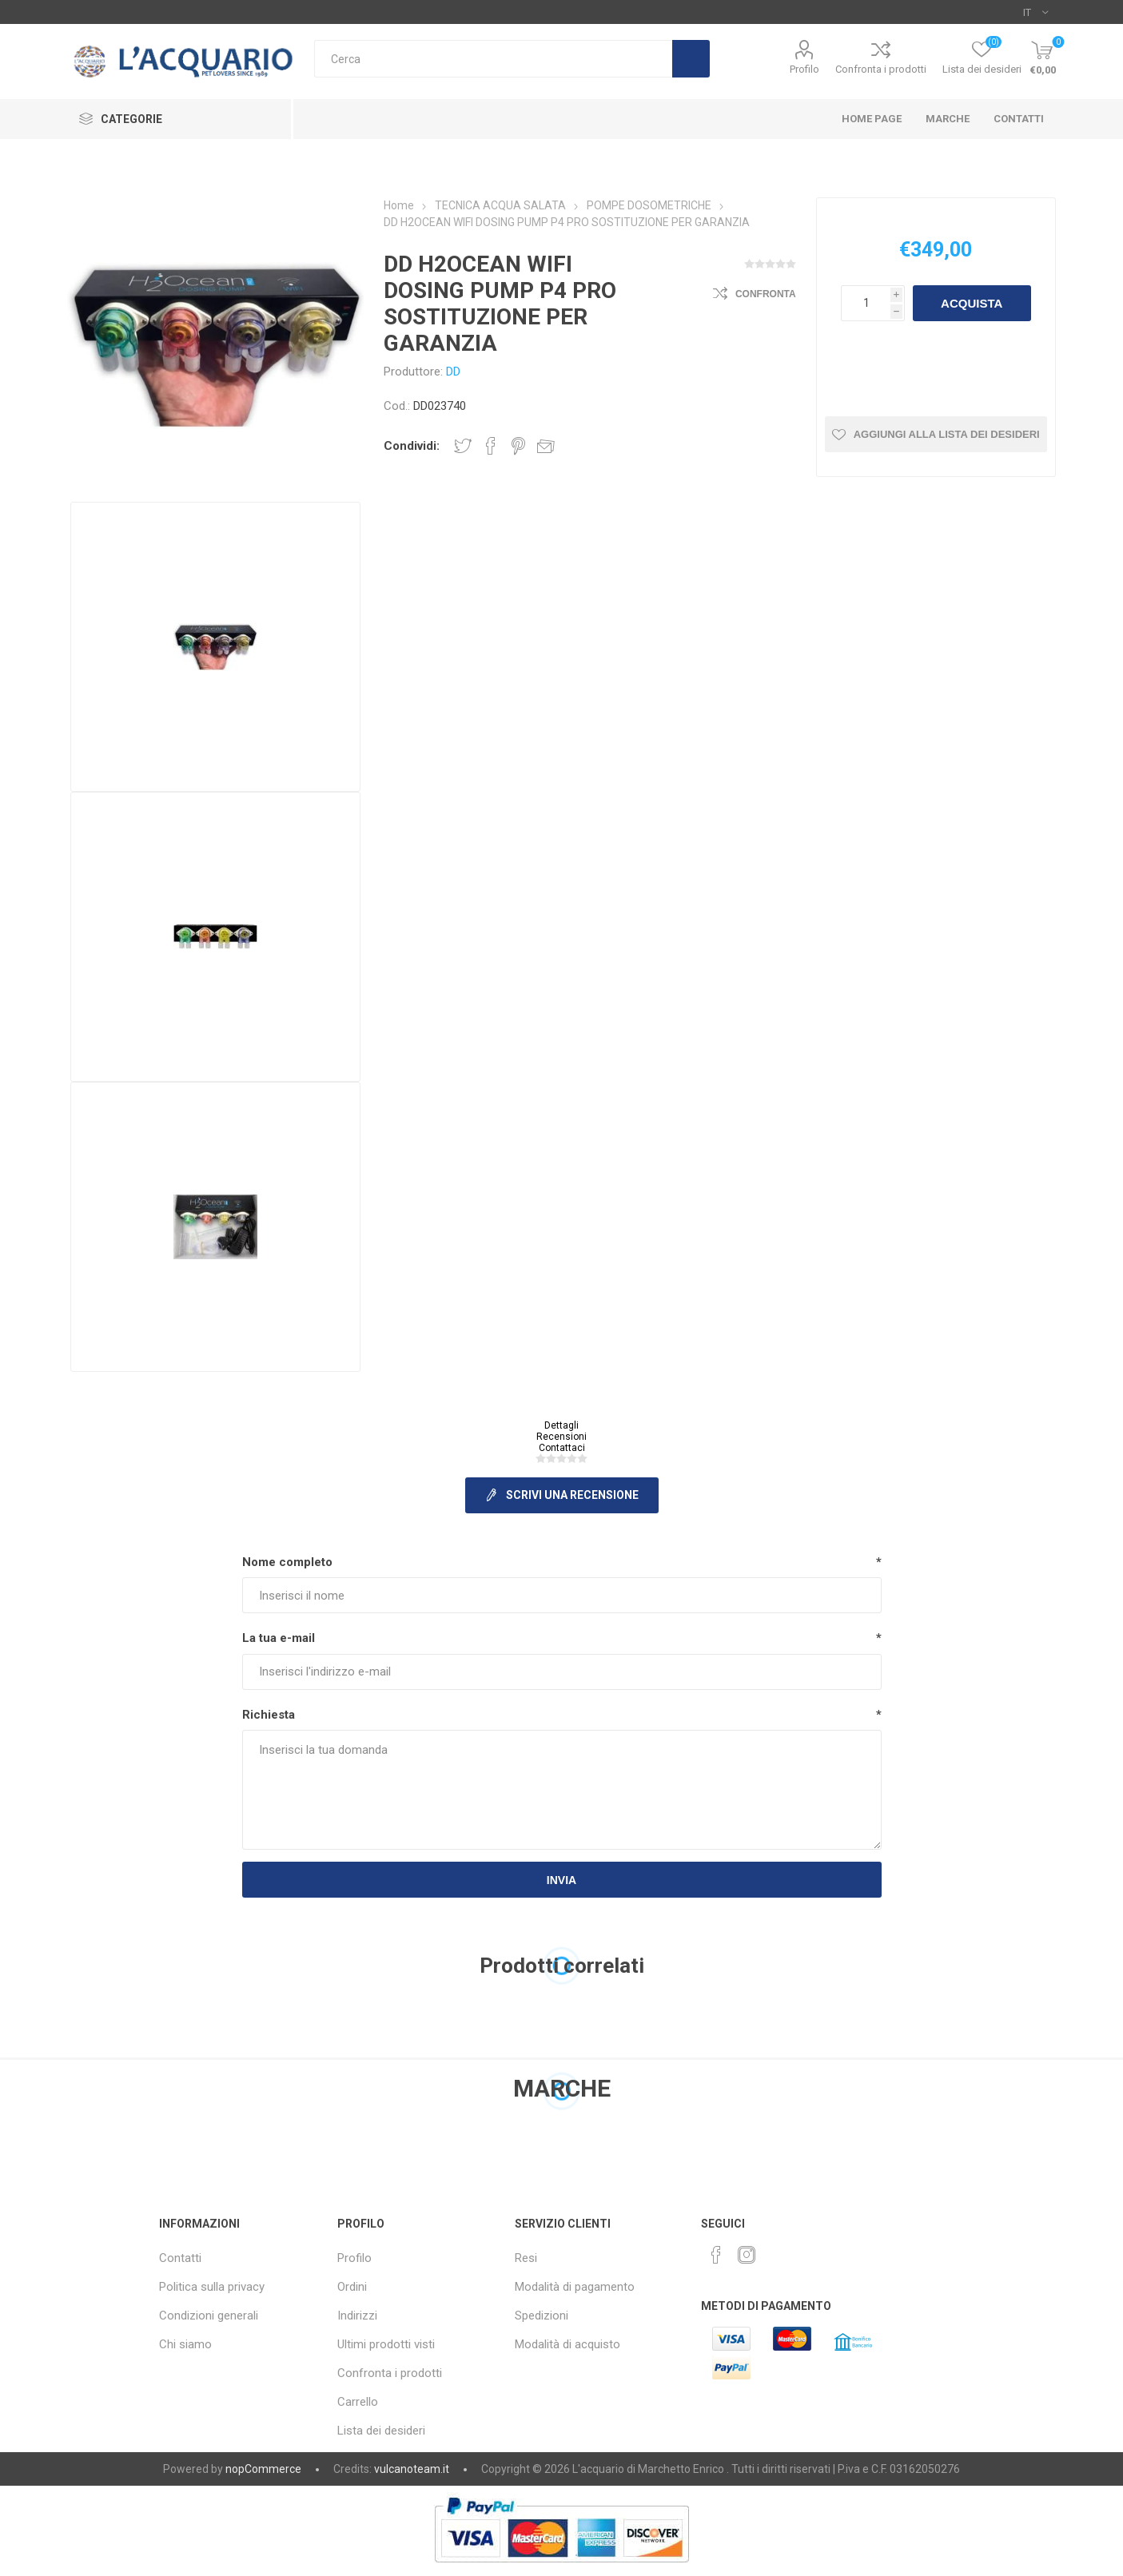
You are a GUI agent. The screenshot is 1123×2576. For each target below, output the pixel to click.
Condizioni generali (208, 2315)
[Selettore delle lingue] (1035, 12)
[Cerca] (493, 59)
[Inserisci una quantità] (865, 303)
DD (453, 371)
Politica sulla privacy (212, 2287)
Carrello (357, 2402)
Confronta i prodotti (880, 69)
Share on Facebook (491, 446)
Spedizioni (541, 2315)
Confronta (765, 294)
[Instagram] (746, 2255)
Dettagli (561, 1425)
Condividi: (412, 446)
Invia (561, 1880)
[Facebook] (716, 2255)
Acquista (971, 303)
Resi (526, 2258)
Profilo (804, 69)
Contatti (180, 2258)
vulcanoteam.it (411, 2469)
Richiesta (268, 1714)
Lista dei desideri (381, 2430)
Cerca (691, 59)
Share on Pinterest (518, 446)
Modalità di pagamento (575, 2287)
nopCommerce (263, 2469)
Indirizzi (357, 2315)
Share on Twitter (463, 446)
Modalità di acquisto (567, 2344)
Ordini (352, 2287)
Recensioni (561, 1436)
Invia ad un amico (546, 446)
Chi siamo (185, 2344)
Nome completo (287, 1562)
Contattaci (562, 1447)
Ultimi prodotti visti (386, 2344)
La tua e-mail (278, 1638)
